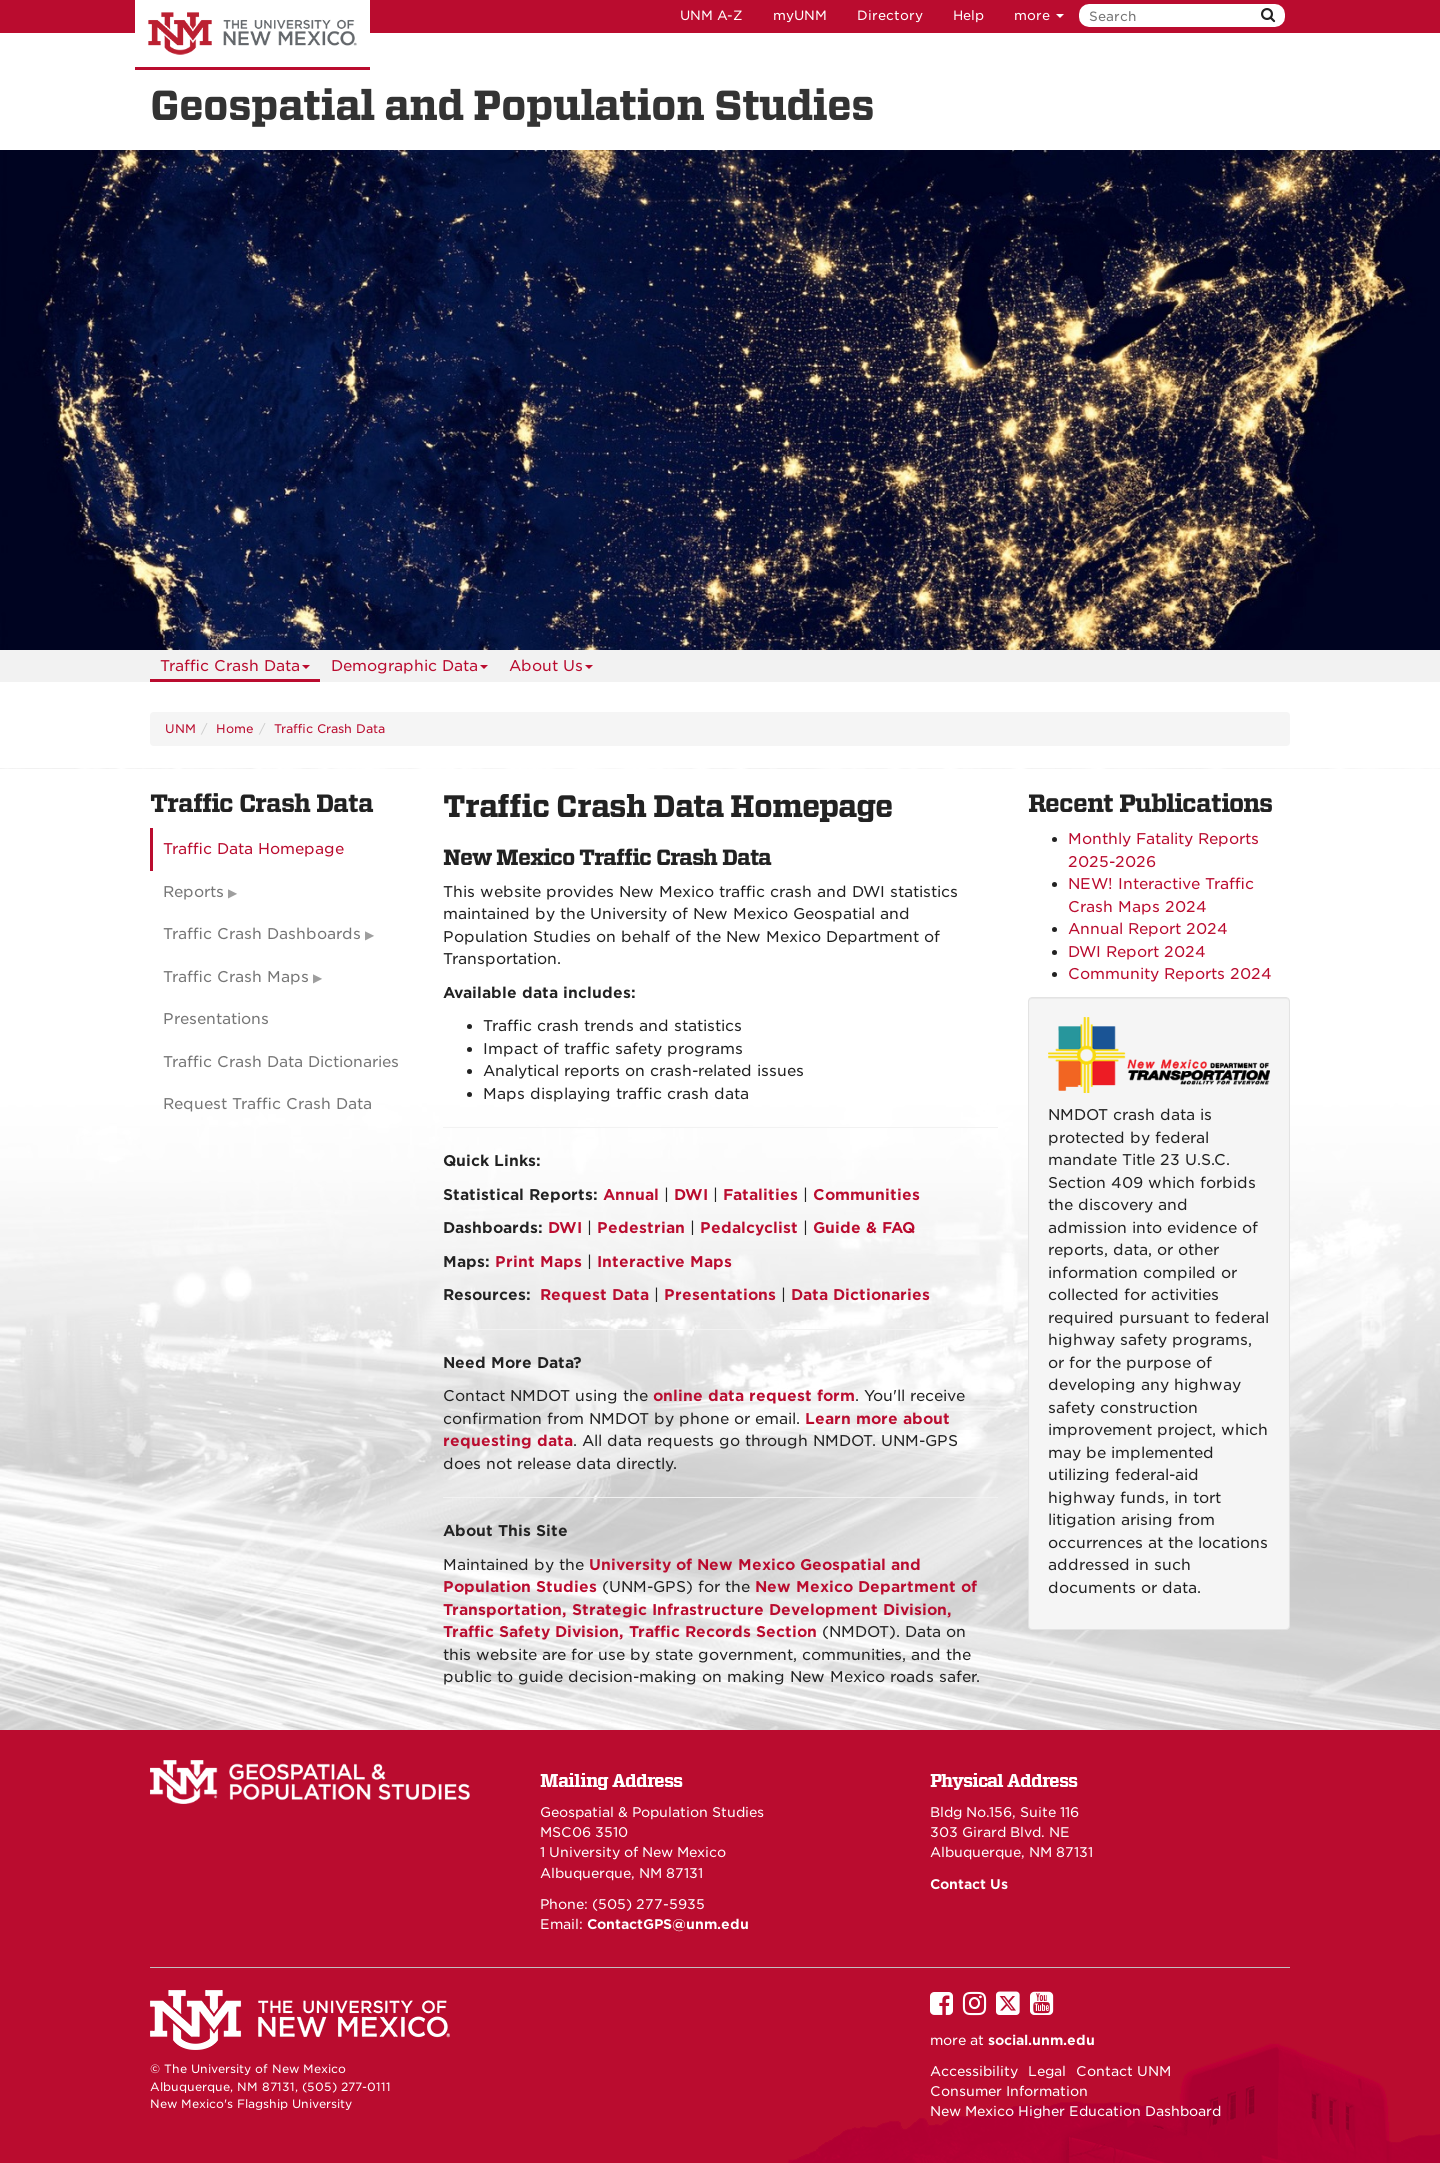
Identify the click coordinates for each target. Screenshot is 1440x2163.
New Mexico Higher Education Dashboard (1075, 2111)
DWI (691, 1195)
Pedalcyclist (749, 1228)
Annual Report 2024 (1150, 929)
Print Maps (538, 1262)
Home (235, 728)
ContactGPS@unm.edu (668, 1924)
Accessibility (974, 2071)
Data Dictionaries (860, 1295)
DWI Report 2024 (1137, 952)
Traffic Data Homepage (253, 849)
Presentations (720, 1295)
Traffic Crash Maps (236, 977)
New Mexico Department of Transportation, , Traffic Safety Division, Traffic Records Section (710, 1609)
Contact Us (969, 1884)
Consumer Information (1009, 2091)
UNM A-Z (711, 15)
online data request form (754, 1396)
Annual (631, 1195)
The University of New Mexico (252, 35)
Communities (866, 1195)
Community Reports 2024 (1170, 974)
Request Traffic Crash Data (267, 1104)
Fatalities (760, 1195)
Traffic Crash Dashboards (262, 934)
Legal (1047, 2071)
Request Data (594, 1295)
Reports (193, 892)
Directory (890, 15)
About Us (551, 669)
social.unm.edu (1041, 2040)
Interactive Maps (664, 1262)
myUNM (800, 15)
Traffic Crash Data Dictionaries (281, 1062)
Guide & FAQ (864, 1228)
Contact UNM (1123, 2071)
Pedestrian (641, 1228)
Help (968, 15)
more (1039, 15)
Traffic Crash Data (235, 669)
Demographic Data (409, 669)
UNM (180, 728)
